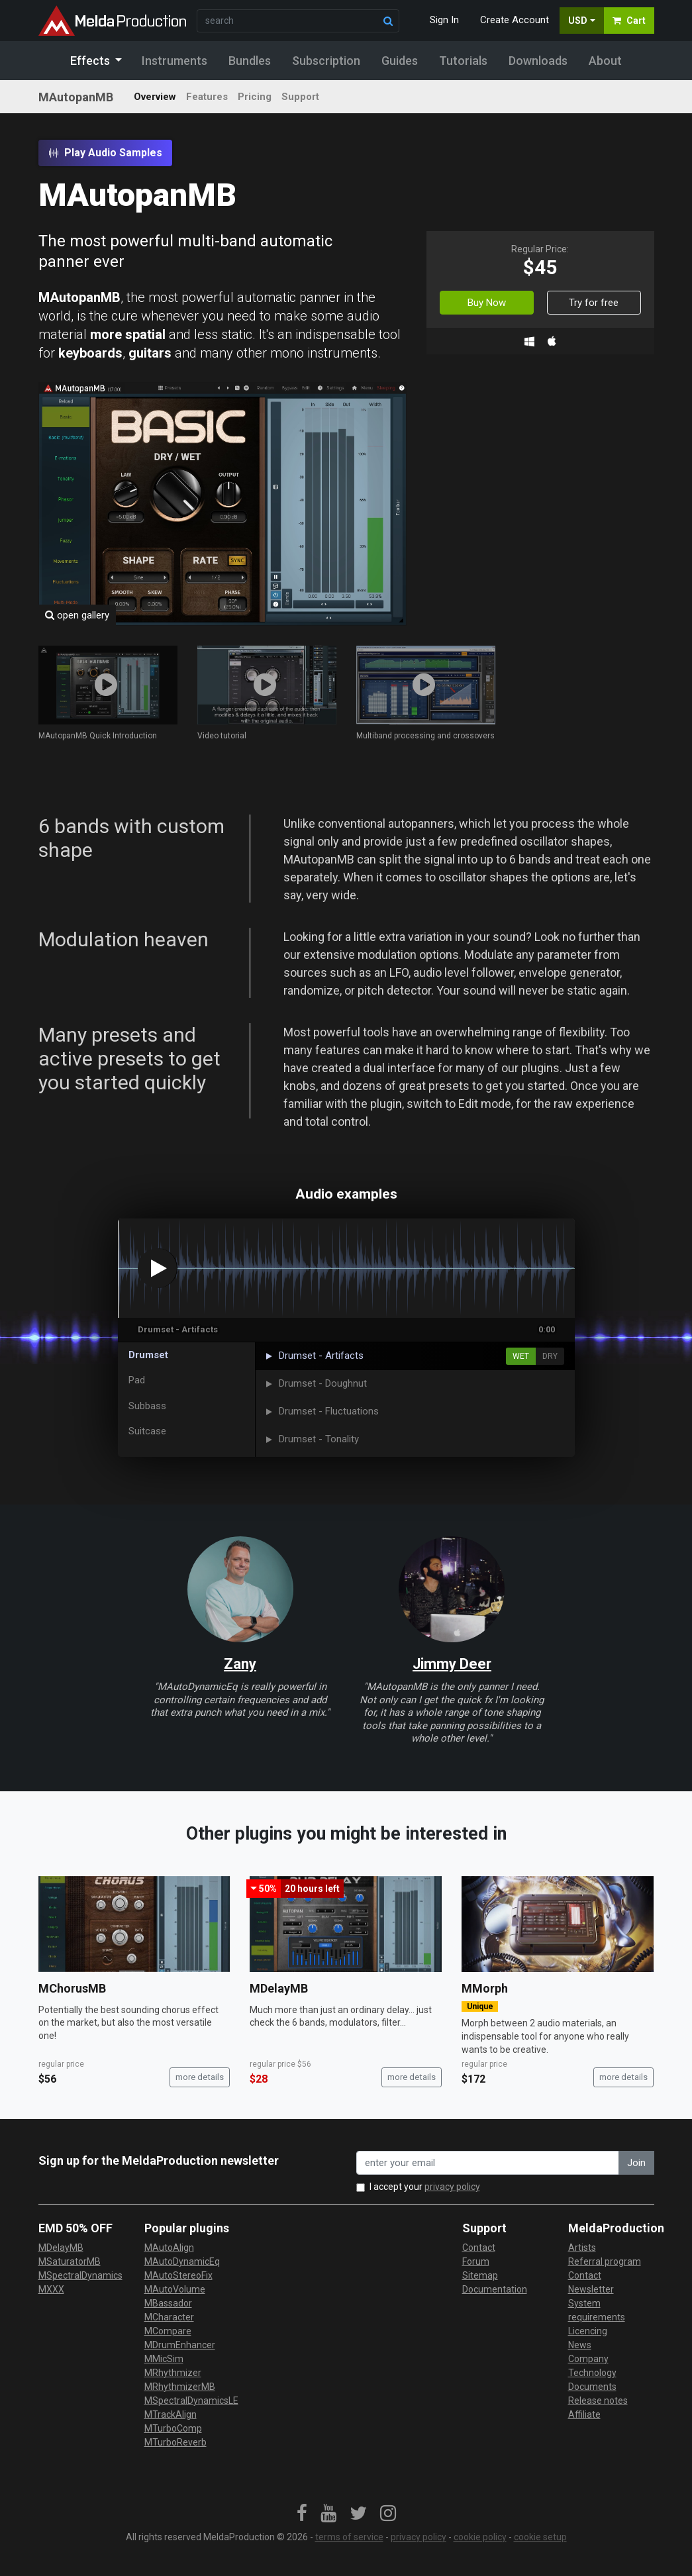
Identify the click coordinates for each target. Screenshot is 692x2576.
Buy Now (487, 303)
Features (207, 97)
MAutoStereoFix (178, 2275)
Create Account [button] (514, 20)
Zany (240, 1664)
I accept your (425, 2186)
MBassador (168, 2303)
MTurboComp (173, 2428)
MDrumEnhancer (179, 2345)
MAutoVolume (174, 2289)
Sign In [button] (444, 20)
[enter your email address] (487, 2163)
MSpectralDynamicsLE (191, 2400)
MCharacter (169, 2317)
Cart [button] (629, 20)
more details (199, 2077)
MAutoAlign (169, 2247)
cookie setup (540, 2537)
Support (300, 97)
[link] (302, 2513)
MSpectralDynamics (80, 2275)
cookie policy (480, 2537)
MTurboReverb (175, 2442)
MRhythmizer (172, 2372)
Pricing (255, 97)
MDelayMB (279, 1988)
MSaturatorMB (69, 2261)
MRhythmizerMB (179, 2386)
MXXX (51, 2289)
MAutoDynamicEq (182, 2261)
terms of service (349, 2537)
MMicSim (163, 2358)
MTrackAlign (170, 2414)
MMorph (485, 1988)
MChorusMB (72, 1988)
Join (636, 2163)
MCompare (167, 2331)
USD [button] (577, 20)
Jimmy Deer (452, 1664)
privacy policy (452, 2186)
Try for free (593, 303)
